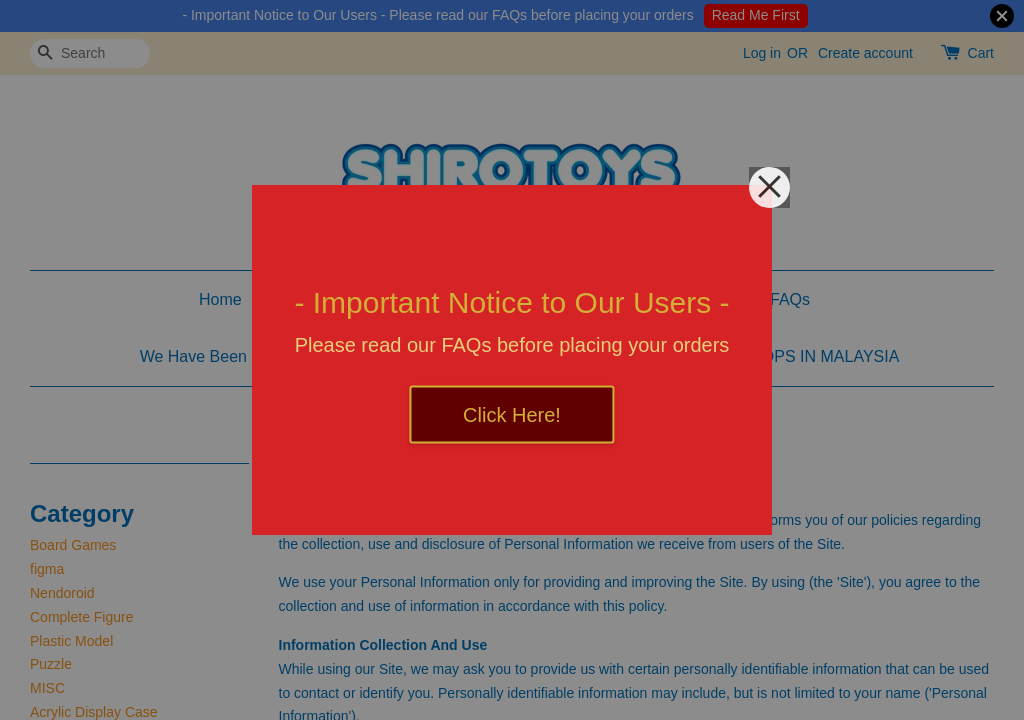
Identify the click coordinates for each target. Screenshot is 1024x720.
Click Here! (512, 415)
